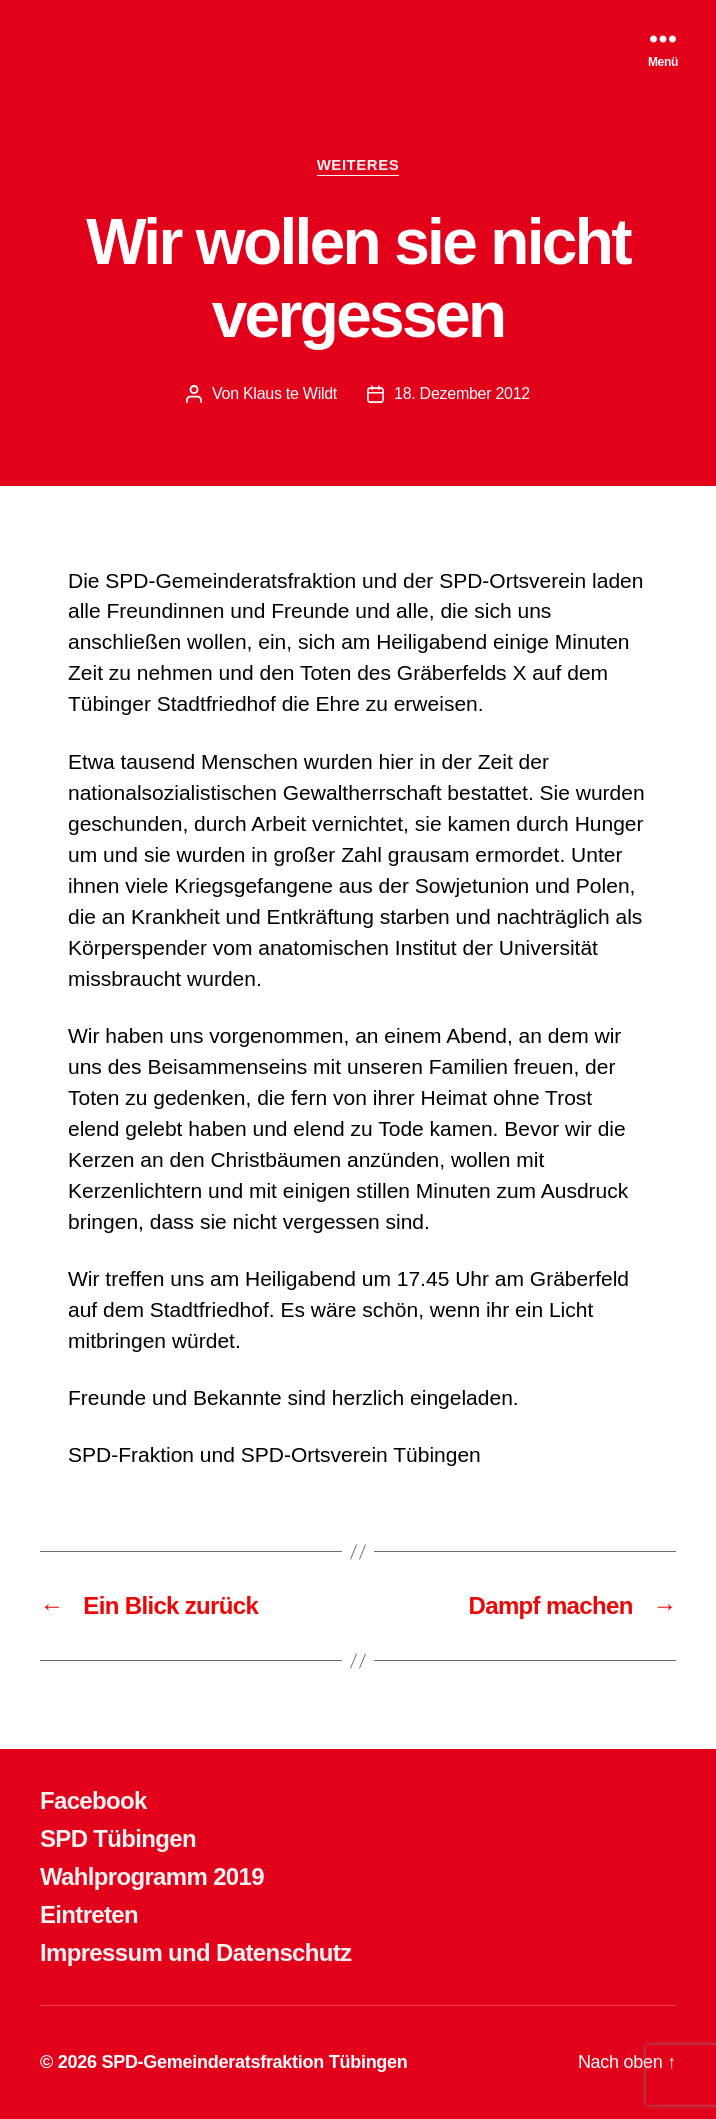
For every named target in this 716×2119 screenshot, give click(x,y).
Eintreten (89, 1914)
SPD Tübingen (118, 1838)
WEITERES (358, 164)
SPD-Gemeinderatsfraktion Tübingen (254, 2062)
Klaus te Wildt (290, 393)
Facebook (93, 1800)
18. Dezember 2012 (462, 393)
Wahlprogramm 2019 (152, 1876)
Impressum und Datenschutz (195, 1952)
